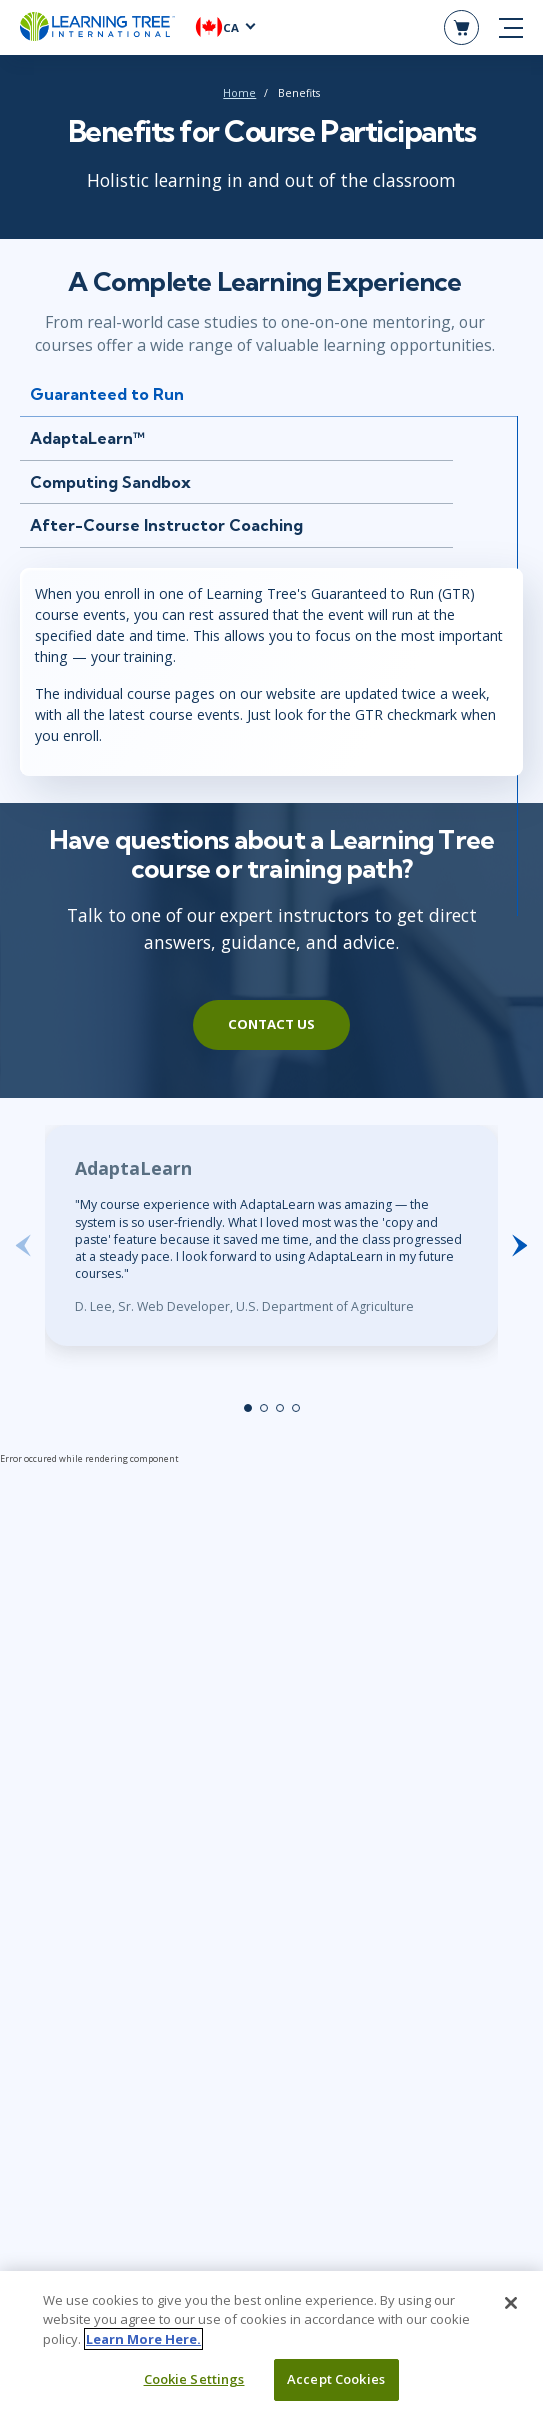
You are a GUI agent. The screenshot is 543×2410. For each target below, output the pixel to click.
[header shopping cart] (461, 27)
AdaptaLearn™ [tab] (87, 438)
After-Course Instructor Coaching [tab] (166, 525)
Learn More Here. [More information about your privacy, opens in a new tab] (143, 2349)
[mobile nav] (511, 28)
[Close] (511, 2313)
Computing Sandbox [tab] (110, 482)
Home (239, 93)
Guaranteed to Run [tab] (107, 394)
